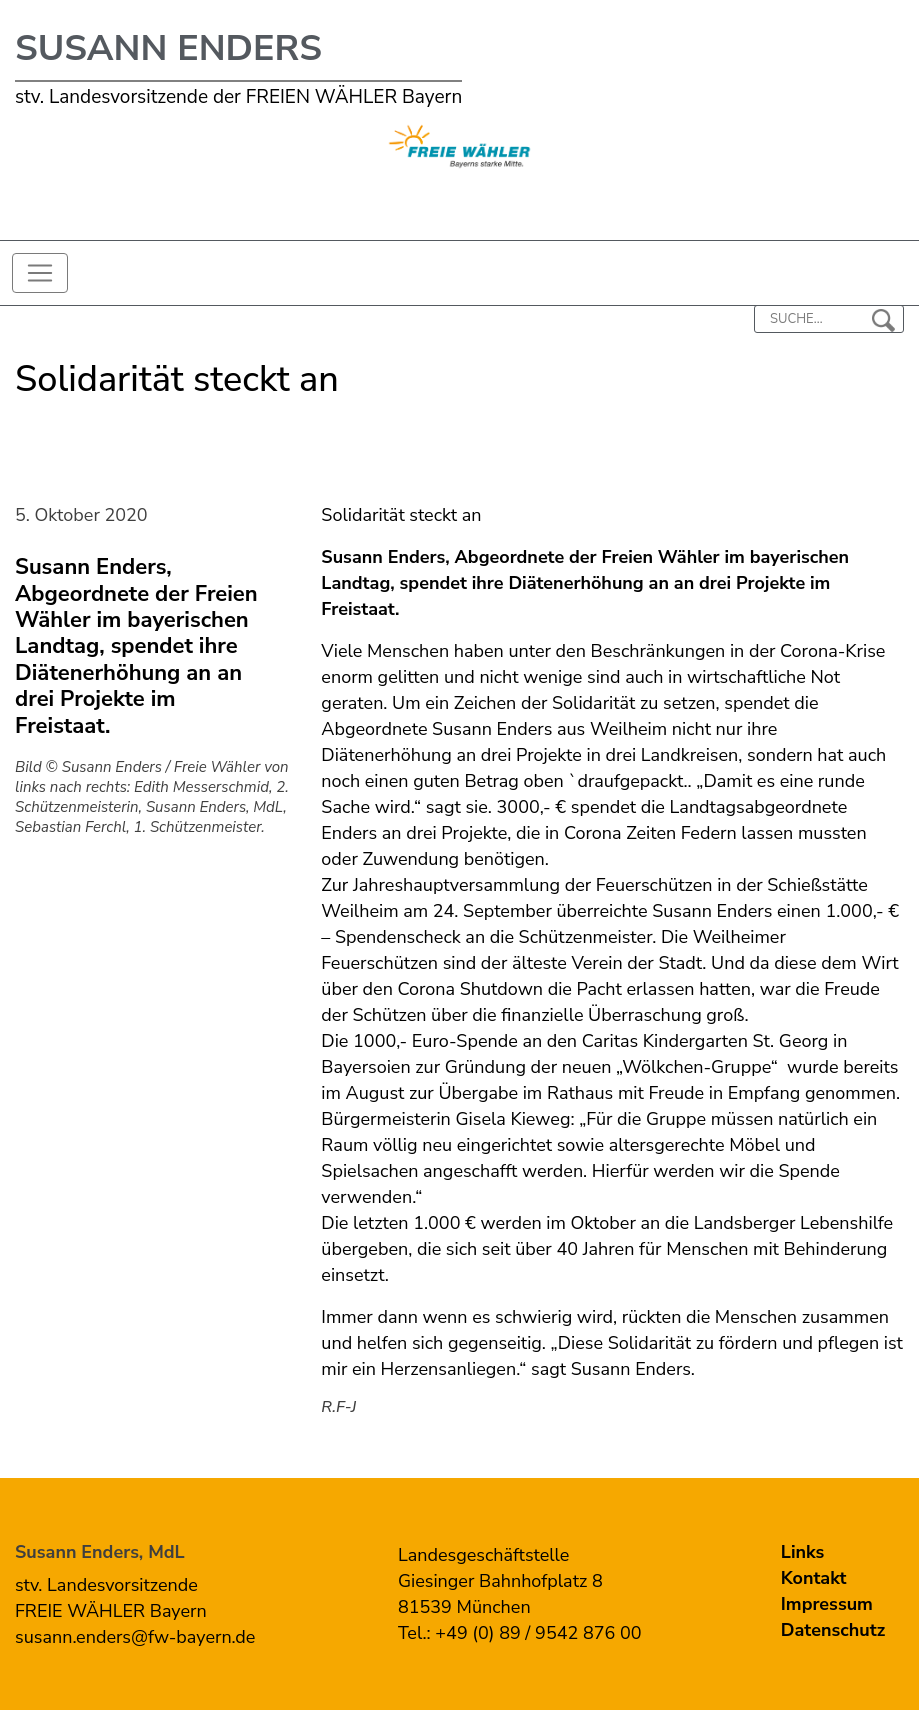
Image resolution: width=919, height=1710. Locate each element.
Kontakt (814, 1578)
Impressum (827, 1604)
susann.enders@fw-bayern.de (135, 1637)
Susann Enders (168, 48)
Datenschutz (833, 1630)
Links (803, 1552)
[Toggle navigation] (40, 273)
